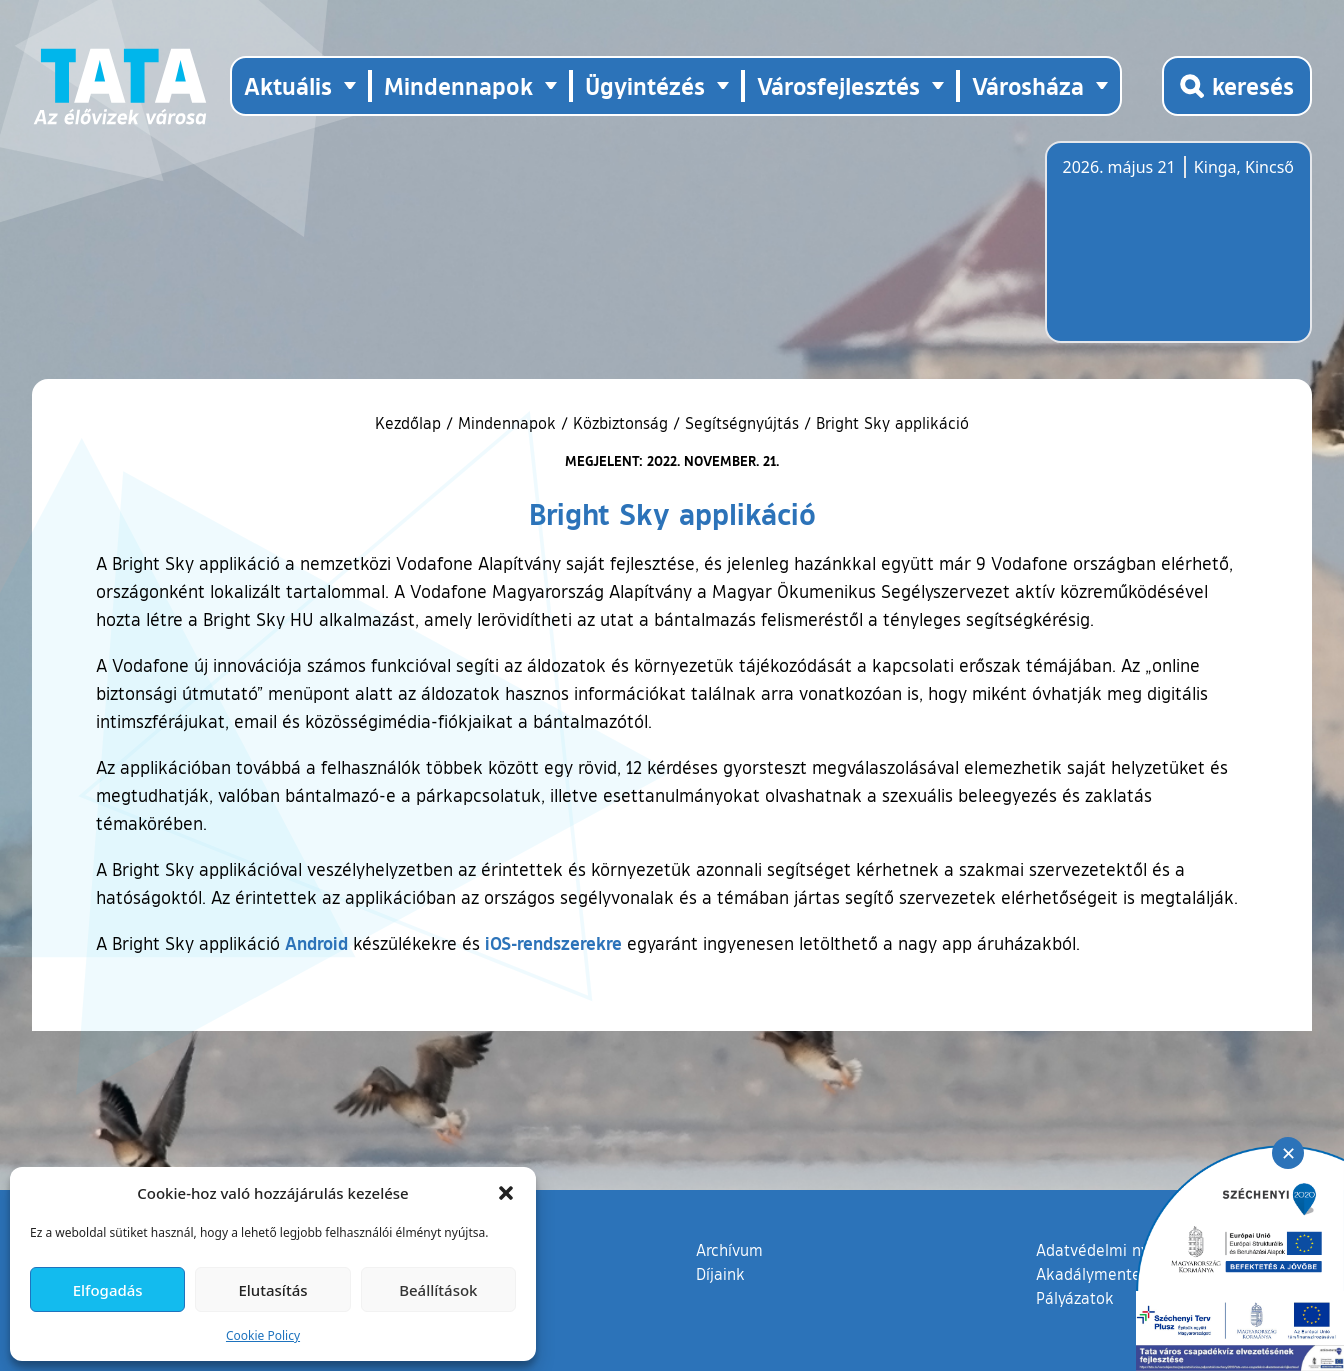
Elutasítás (272, 1290)
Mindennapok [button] (458, 85)
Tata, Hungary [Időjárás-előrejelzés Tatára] (1175, 254)
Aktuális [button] (288, 85)
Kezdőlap (410, 423)
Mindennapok (507, 423)
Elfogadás (108, 1290)
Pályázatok (1075, 1298)
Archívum (729, 1249)
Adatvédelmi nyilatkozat (1123, 1250)
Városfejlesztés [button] (838, 85)
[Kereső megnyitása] (1237, 86)
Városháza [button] (1028, 85)
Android (316, 943)
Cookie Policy (263, 1335)
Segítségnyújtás (742, 423)
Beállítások (438, 1290)
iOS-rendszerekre (553, 943)
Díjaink (720, 1274)
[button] (506, 1193)
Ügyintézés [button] (645, 85)
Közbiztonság (620, 423)
